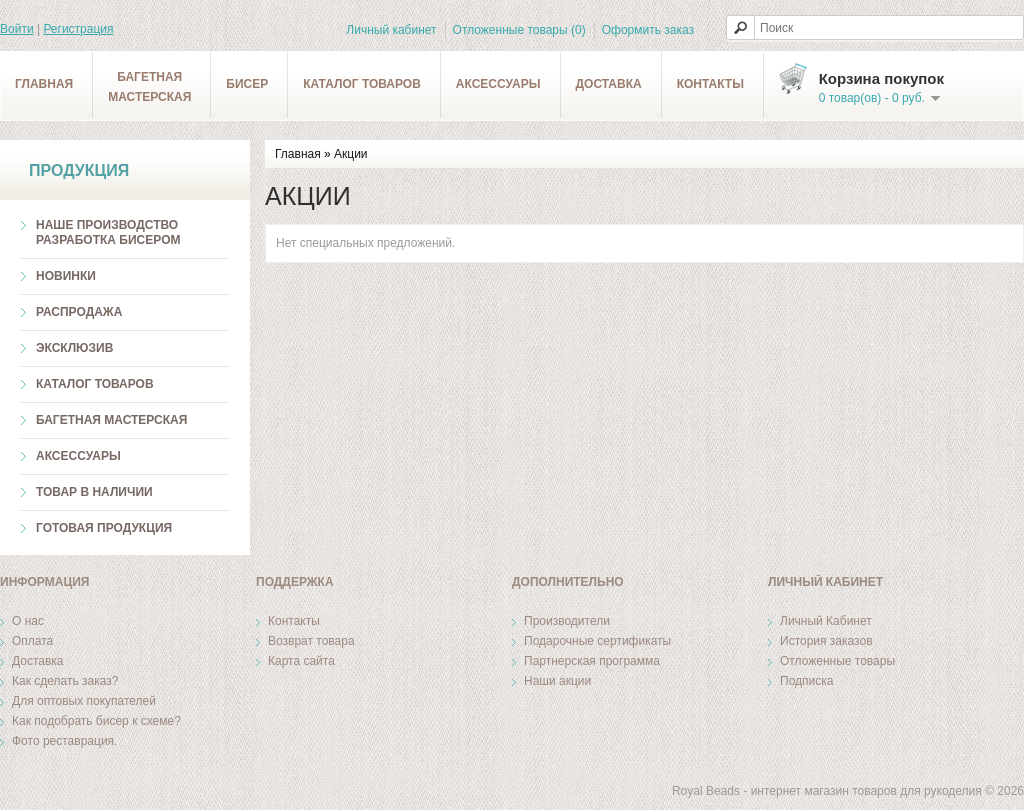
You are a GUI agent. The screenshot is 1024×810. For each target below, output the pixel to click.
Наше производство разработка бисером (108, 232)
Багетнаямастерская (149, 87)
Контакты (710, 84)
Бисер (247, 84)
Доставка (609, 84)
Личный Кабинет (826, 621)
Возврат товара (311, 641)
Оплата (32, 641)
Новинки (66, 276)
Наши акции (557, 681)
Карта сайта (301, 661)
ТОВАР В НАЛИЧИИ (94, 492)
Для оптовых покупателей (84, 701)
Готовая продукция (104, 528)
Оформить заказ (648, 30)
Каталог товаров (362, 84)
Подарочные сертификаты (597, 641)
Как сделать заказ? (65, 681)
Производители (567, 621)
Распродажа (79, 312)
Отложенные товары (837, 661)
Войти (17, 29)
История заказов (826, 641)
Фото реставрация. (64, 741)
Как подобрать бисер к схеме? (96, 721)
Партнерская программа (592, 661)
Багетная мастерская (111, 420)
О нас (28, 621)
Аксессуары (498, 84)
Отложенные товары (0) (519, 30)
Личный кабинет (391, 30)
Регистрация (78, 29)
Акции (351, 154)
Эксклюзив (74, 348)
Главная (44, 84)
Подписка (806, 681)
